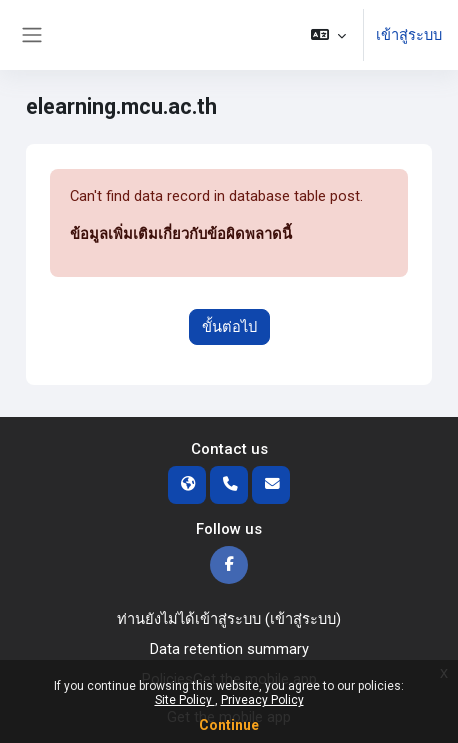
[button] (328, 35)
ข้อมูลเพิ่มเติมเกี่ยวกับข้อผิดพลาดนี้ (181, 234)
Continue (229, 725)
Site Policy (185, 700)
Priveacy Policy (262, 700)
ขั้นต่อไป (229, 327)
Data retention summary (229, 649)
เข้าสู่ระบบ (409, 35)
